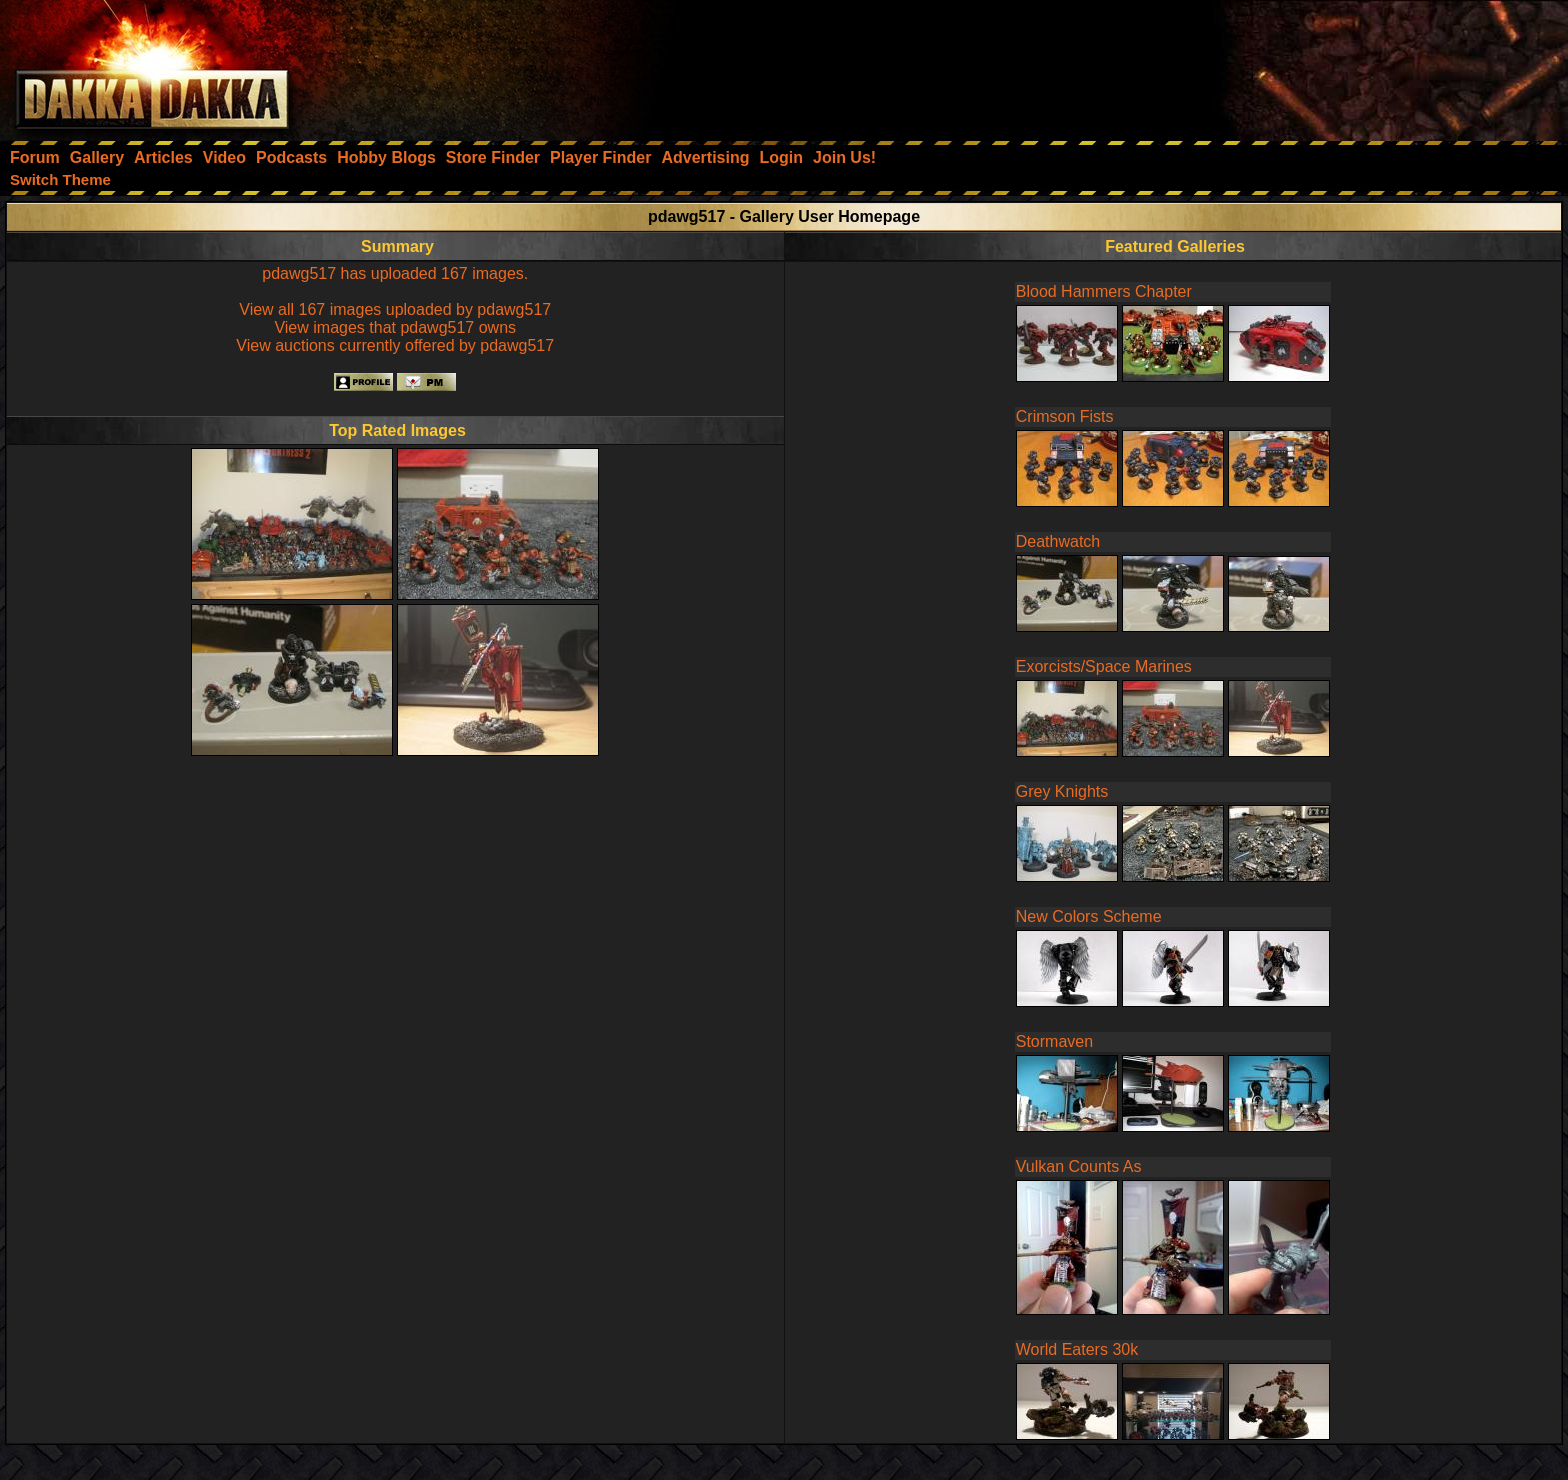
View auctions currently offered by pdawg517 (395, 345)
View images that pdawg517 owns (395, 327)
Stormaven (1054, 1041)
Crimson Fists (1065, 416)
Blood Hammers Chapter (1104, 291)
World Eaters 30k (1077, 1349)
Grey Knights (1062, 791)
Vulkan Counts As (1079, 1166)
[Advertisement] (1299, 65)
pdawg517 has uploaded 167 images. (395, 273)
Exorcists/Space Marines (1104, 666)
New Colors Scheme (1089, 916)
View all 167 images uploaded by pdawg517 (395, 309)
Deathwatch (1058, 541)
